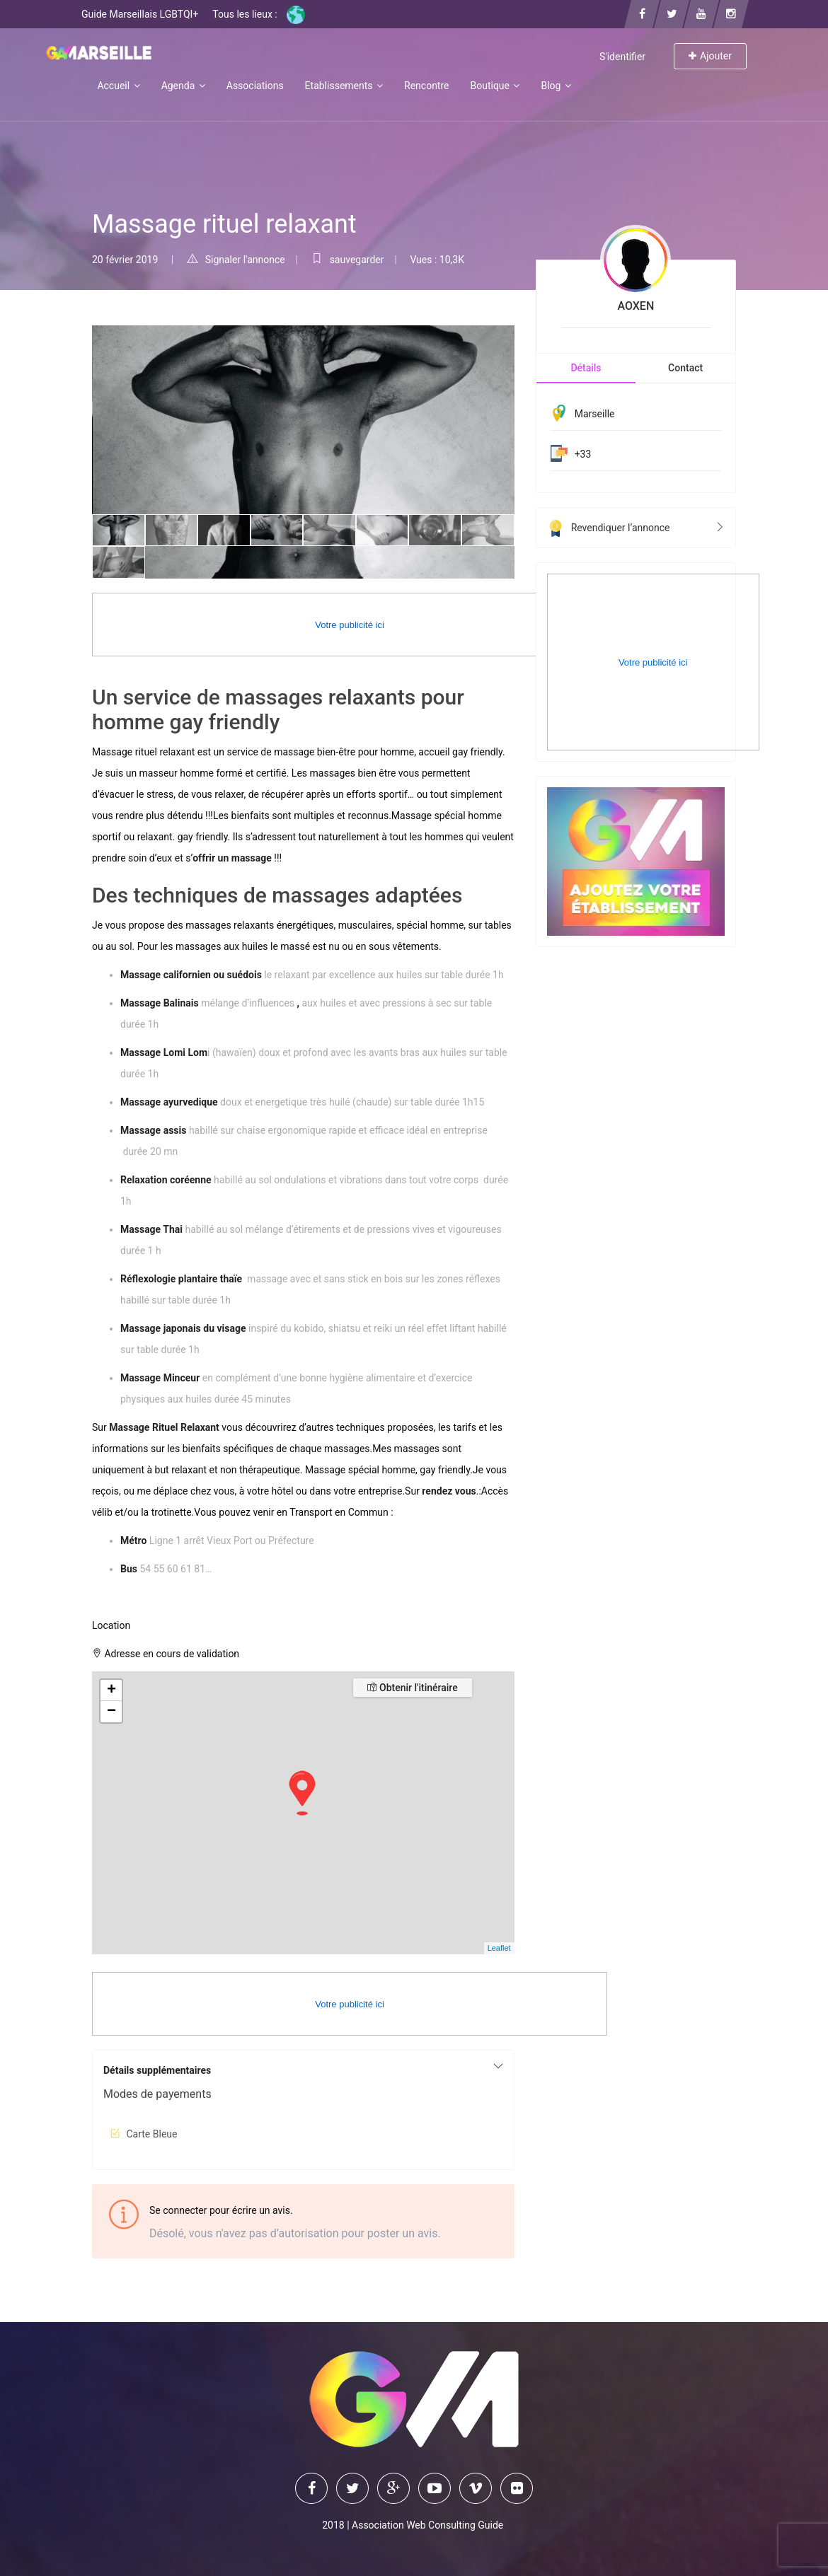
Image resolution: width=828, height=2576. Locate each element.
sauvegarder (347, 259)
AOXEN (635, 306)
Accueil (118, 85)
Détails (585, 367)
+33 (583, 454)
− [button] (111, 1711)
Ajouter (710, 56)
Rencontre (426, 85)
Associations (255, 85)
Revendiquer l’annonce (636, 527)
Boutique (494, 85)
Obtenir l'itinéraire (412, 1687)
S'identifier (622, 56)
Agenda (183, 85)
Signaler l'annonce (236, 259)
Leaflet (499, 1948)
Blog (555, 85)
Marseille (595, 413)
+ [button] (111, 1690)
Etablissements (344, 85)
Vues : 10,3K (437, 259)
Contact (685, 367)
